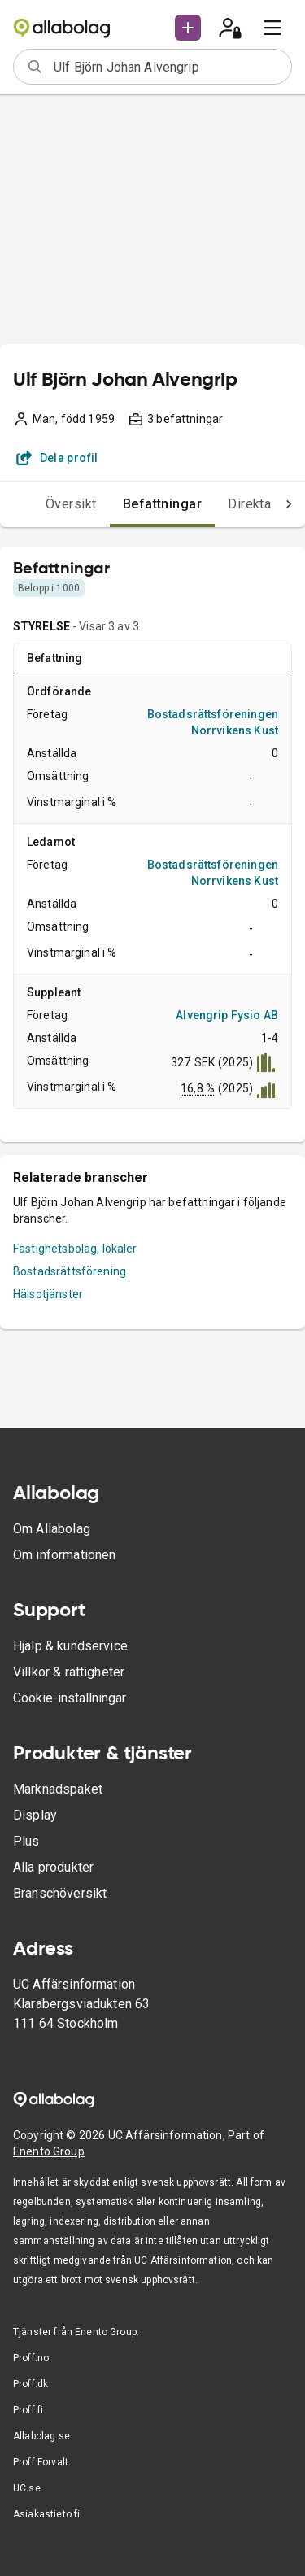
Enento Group (49, 2151)
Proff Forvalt (40, 2462)
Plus (26, 1841)
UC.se (27, 2488)
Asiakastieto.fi (46, 2514)
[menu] (272, 27)
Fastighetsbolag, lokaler (75, 1248)
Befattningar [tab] (163, 504)
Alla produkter (53, 1867)
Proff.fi (28, 2410)
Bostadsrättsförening (69, 1271)
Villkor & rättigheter (68, 1672)
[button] (188, 28)
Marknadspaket (57, 1789)
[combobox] (167, 66)
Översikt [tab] (71, 504)
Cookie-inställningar (69, 1698)
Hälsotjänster (48, 1294)
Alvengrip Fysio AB (227, 1015)
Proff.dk (30, 2384)
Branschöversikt (60, 1893)
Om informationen (64, 1555)
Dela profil (57, 458)
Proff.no (31, 2358)
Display (35, 1815)
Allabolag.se (41, 2436)
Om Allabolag (51, 1528)
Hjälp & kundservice (70, 1646)
